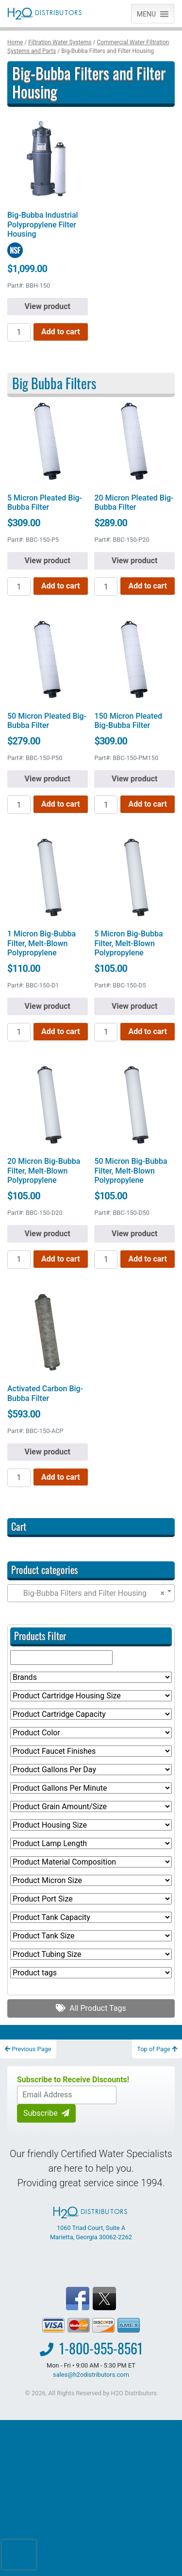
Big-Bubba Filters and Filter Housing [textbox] (88, 1593)
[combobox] (91, 1593)
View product (47, 306)
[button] (146, 13)
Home (15, 42)
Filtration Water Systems (59, 42)
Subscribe (46, 2113)
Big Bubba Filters (54, 383)
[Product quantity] (19, 332)
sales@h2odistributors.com (91, 2374)
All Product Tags (91, 2008)
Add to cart (60, 331)
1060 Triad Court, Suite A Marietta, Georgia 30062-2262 (91, 2224)
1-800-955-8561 (101, 2348)
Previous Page (28, 2049)
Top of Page (157, 2049)
